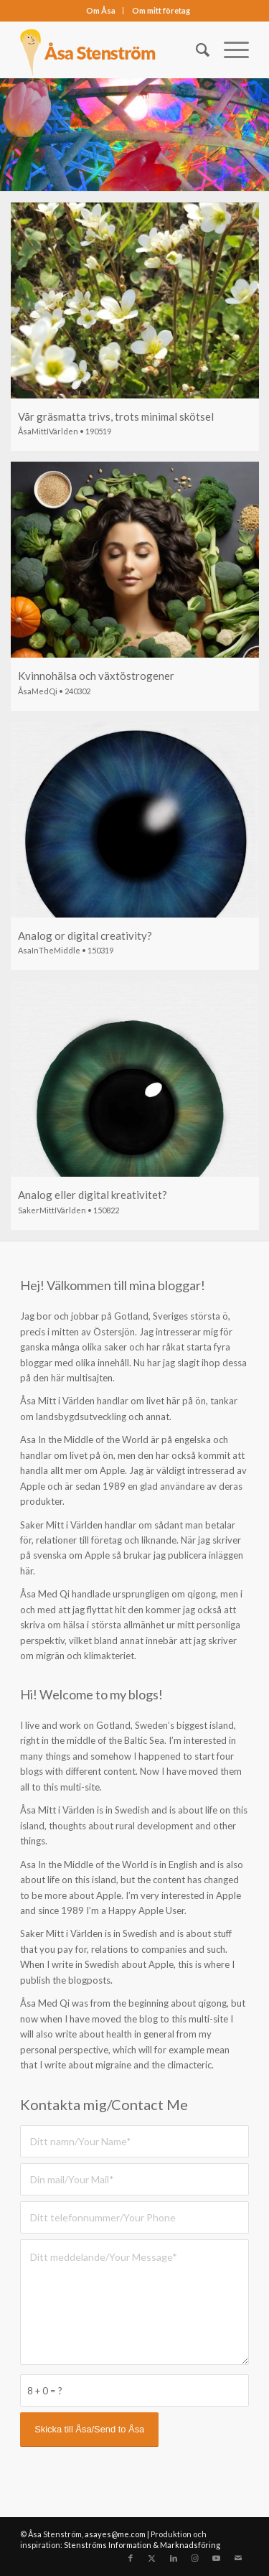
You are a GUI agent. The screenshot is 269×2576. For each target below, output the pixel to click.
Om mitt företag (161, 10)
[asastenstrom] (111, 49)
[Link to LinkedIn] (173, 2558)
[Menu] (229, 49)
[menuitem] (101, 10)
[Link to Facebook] (130, 2558)
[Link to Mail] (238, 2558)
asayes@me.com (115, 2534)
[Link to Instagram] (195, 2558)
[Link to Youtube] (216, 2558)
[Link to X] (152, 2558)
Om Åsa (100, 10)
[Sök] (195, 49)
